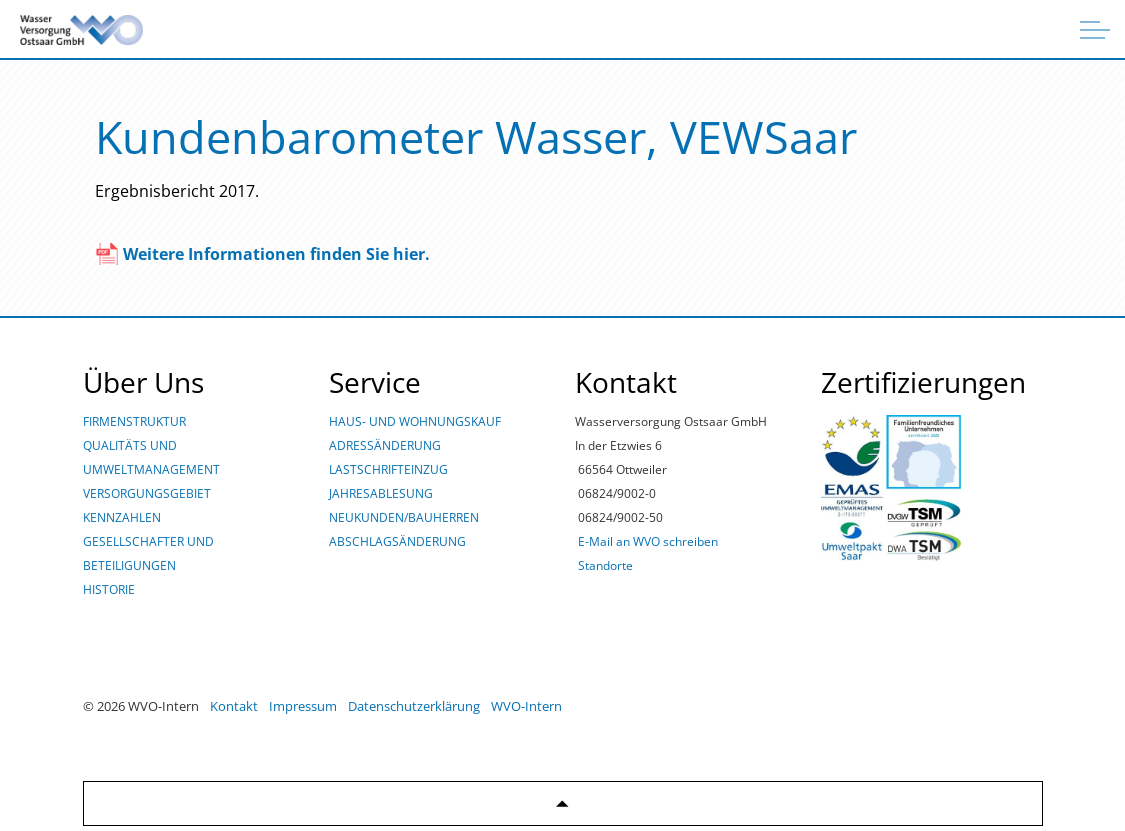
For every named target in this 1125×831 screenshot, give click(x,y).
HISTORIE (109, 589)
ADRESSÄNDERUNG (385, 445)
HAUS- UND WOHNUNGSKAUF (415, 421)
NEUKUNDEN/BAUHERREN (404, 517)
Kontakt (234, 706)
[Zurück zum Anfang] (563, 803)
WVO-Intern (526, 706)
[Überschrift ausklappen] (1095, 30)
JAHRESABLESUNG (381, 493)
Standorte (605, 565)
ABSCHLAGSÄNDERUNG (397, 541)
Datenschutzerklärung (414, 706)
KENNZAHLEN (122, 517)
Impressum (303, 706)
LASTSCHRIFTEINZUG (388, 469)
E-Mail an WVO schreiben (648, 541)
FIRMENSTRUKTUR (134, 421)
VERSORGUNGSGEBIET (147, 493)
